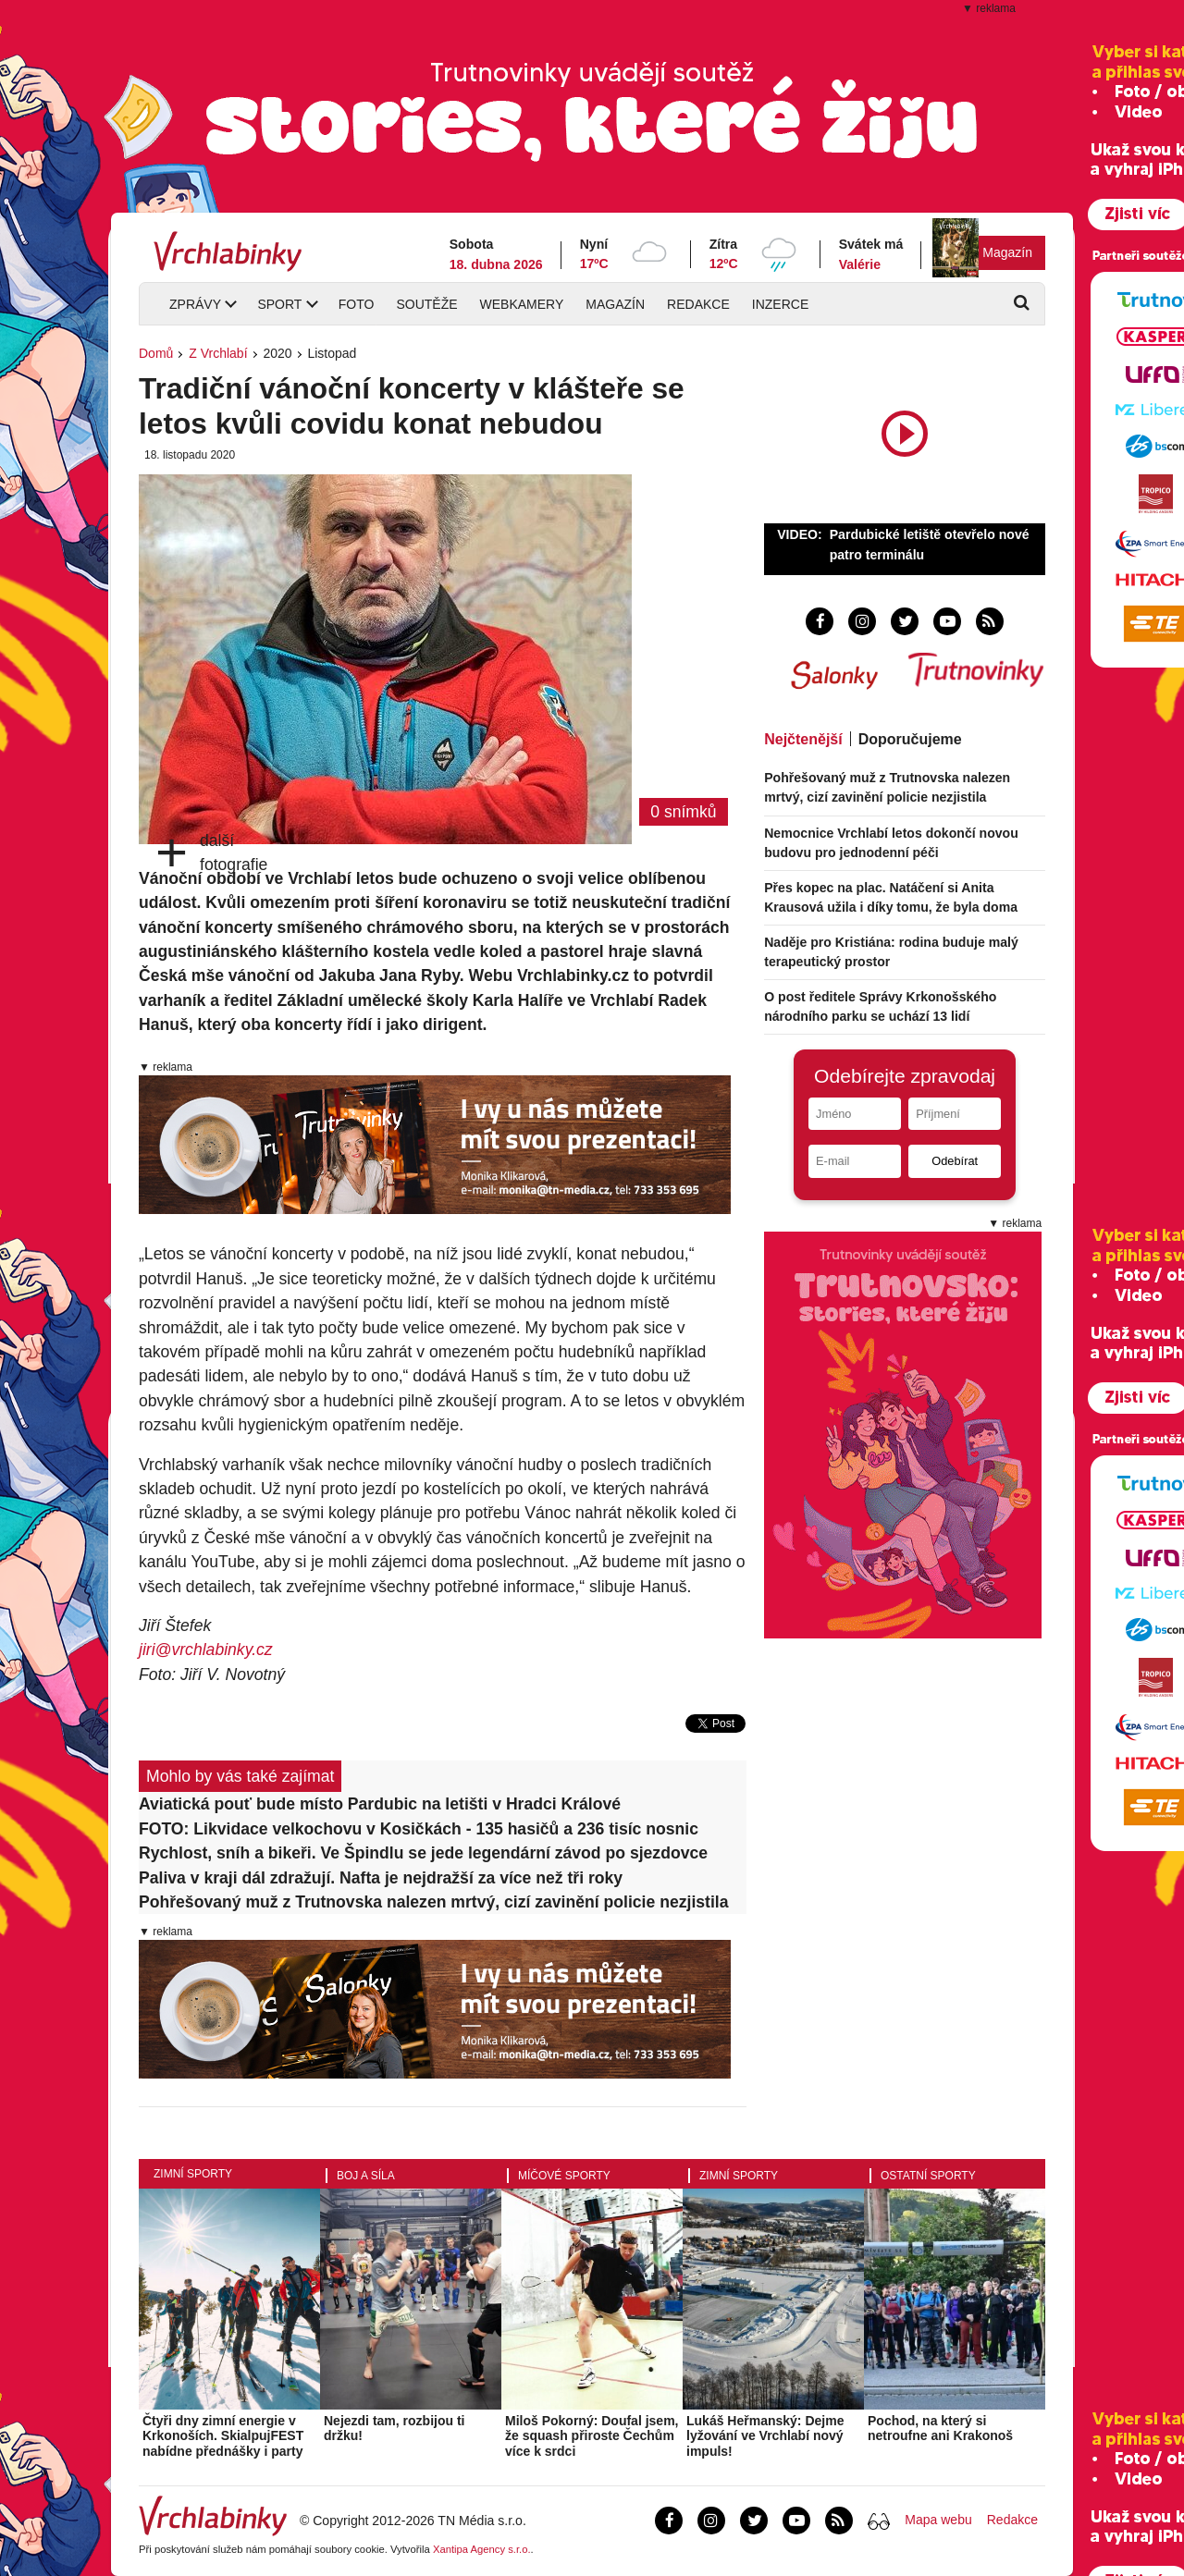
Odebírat (954, 1161)
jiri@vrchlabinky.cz (206, 1649)
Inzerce (780, 304)
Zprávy (195, 304)
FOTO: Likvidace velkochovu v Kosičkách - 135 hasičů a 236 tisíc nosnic (418, 1829)
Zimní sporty (193, 2173)
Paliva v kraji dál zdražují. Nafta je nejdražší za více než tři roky (381, 1878)
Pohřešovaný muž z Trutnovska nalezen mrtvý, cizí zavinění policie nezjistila (434, 1902)
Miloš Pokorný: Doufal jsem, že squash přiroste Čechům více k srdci (591, 2436)
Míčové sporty (564, 2175)
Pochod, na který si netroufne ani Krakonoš (940, 2428)
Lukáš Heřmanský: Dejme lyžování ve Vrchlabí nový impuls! (765, 2436)
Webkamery (522, 304)
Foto (357, 304)
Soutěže (426, 304)
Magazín (1007, 252)
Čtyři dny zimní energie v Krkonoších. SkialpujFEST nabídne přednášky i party (222, 2436)
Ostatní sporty (928, 2175)
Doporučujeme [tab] (910, 739)
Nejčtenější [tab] (803, 739)
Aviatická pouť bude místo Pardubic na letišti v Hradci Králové (380, 1804)
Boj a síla (366, 2175)
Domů (156, 353)
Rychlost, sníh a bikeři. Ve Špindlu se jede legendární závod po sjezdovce (423, 1853)
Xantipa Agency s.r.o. (482, 2549)
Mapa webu (938, 2519)
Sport (279, 304)
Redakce (698, 304)
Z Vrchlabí (218, 353)
